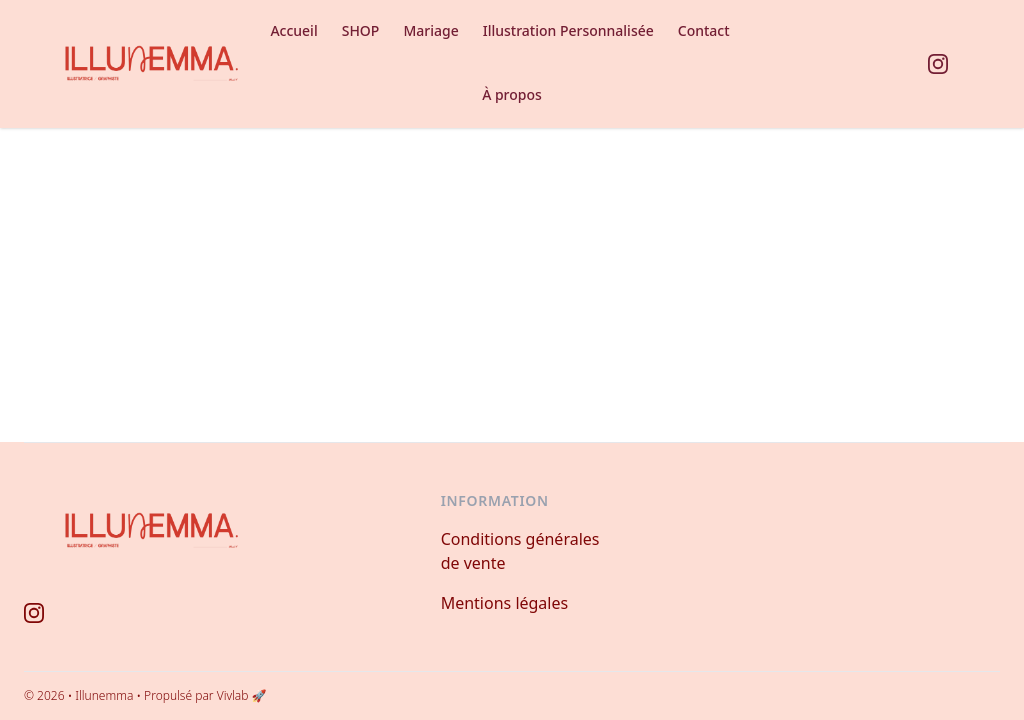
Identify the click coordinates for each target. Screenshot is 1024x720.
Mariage (430, 30)
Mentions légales (505, 603)
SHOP (361, 30)
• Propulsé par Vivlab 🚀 (201, 695)
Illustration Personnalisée (568, 30)
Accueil (293, 30)
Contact (704, 30)
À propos (512, 94)
